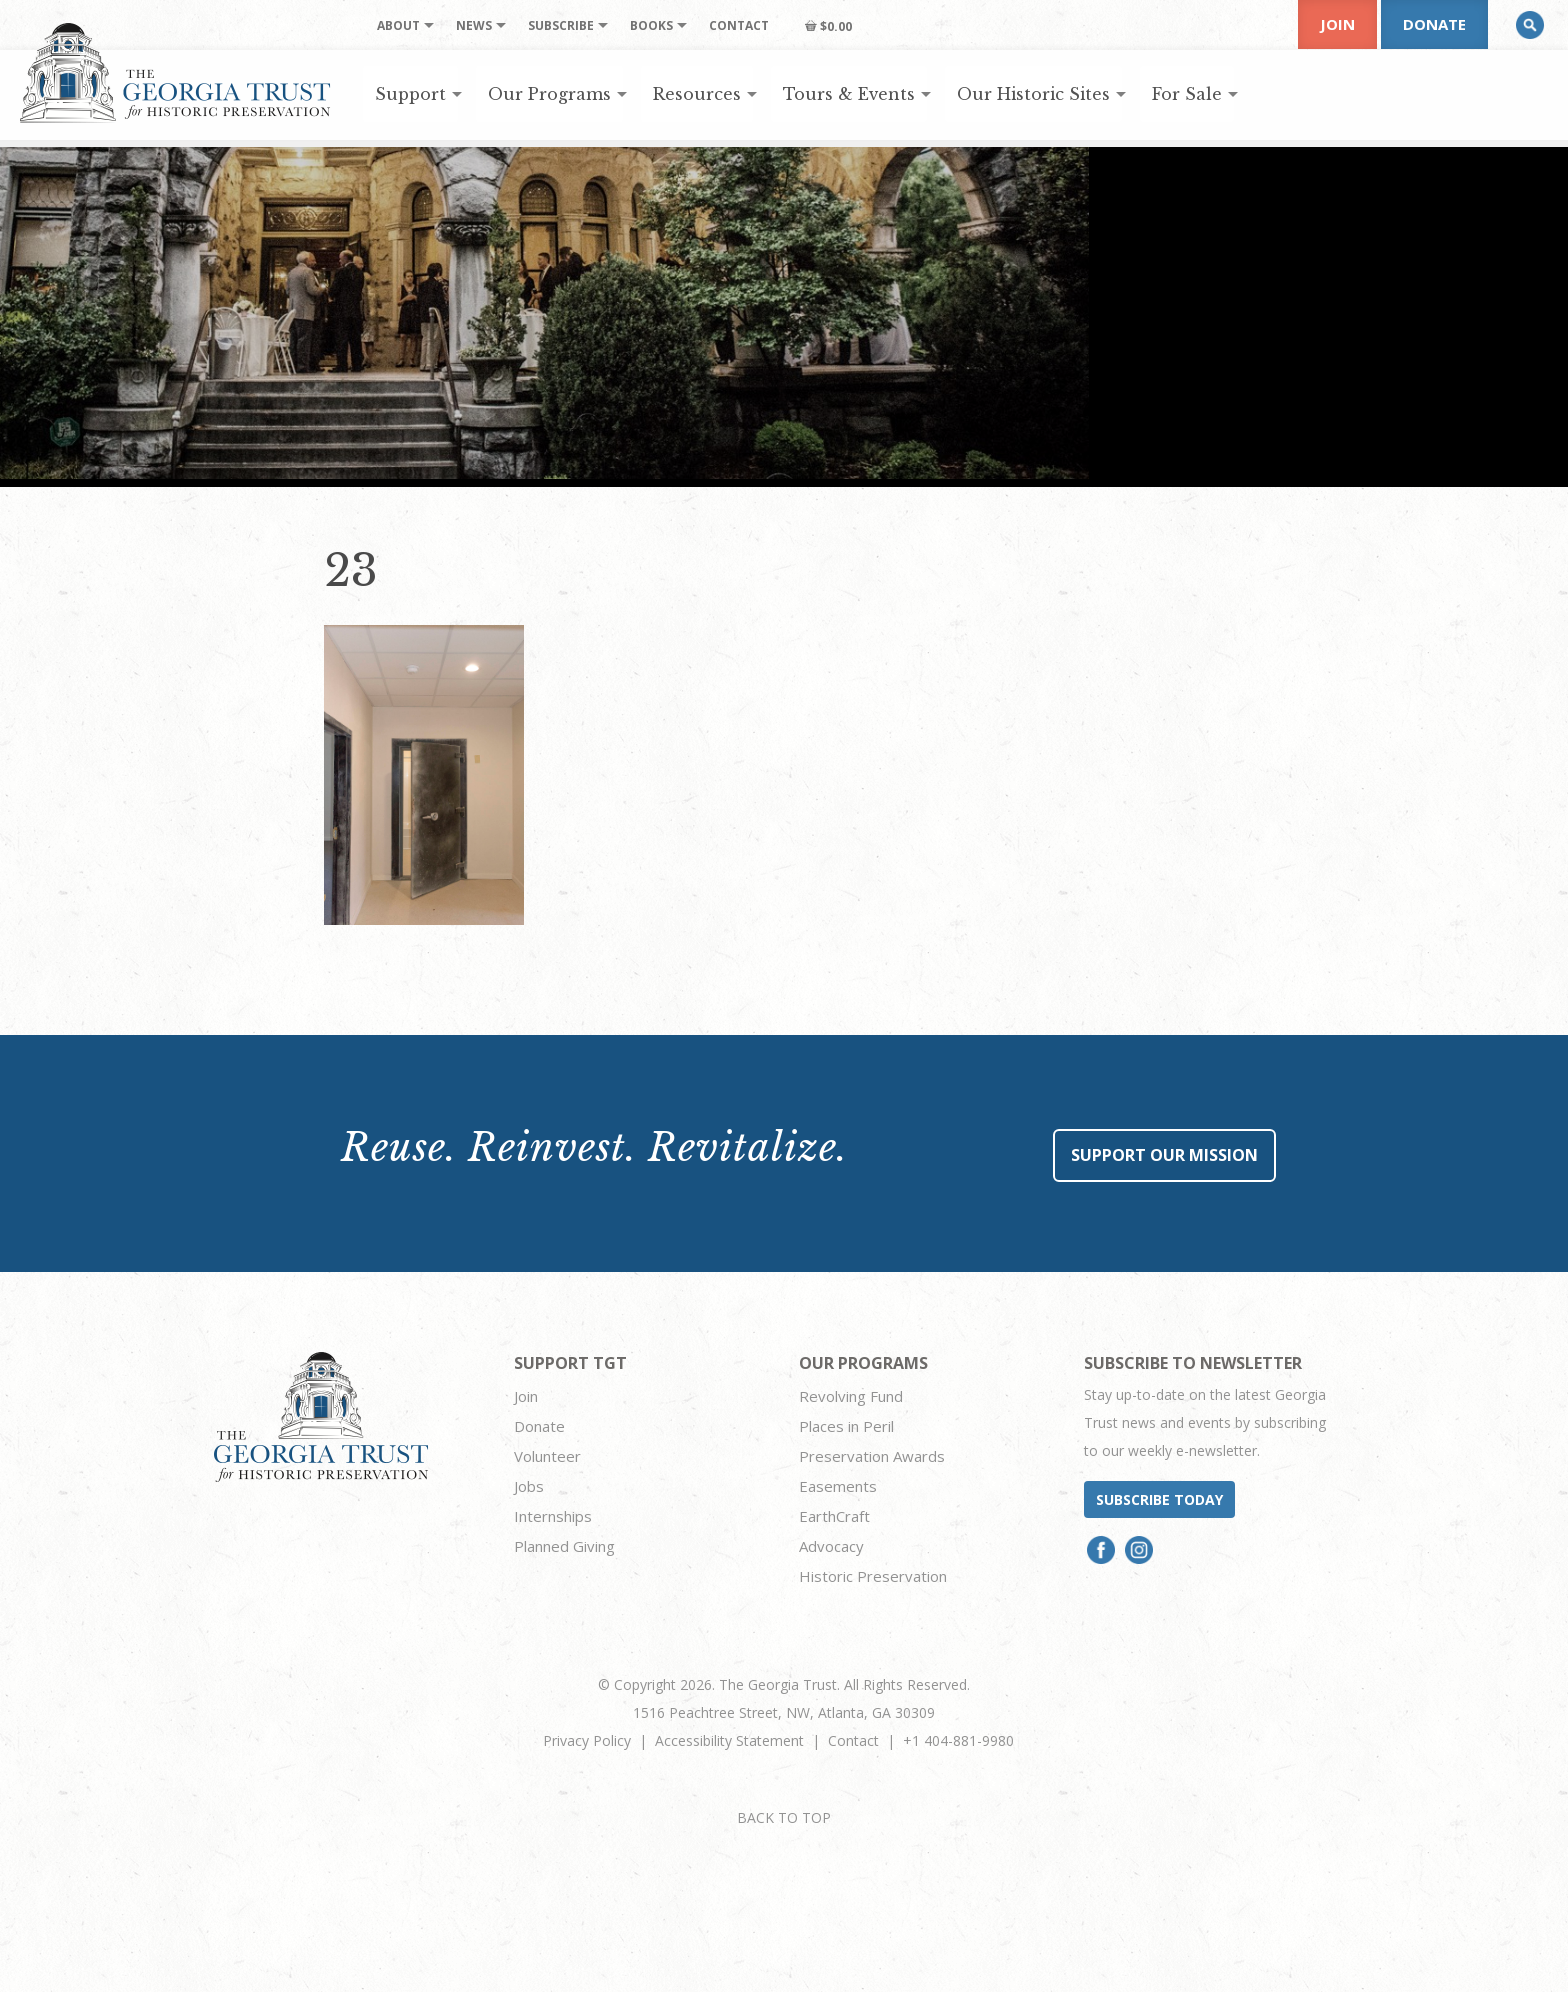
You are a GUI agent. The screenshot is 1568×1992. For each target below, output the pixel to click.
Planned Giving (564, 1546)
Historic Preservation (873, 1576)
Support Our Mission (1164, 1155)
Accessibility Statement (729, 1740)
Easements (838, 1486)
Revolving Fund (851, 1396)
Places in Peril (846, 1426)
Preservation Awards (872, 1456)
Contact (853, 1740)
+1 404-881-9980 (958, 1740)
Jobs (529, 1486)
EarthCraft (834, 1516)
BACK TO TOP (784, 1817)
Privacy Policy (587, 1740)
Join (1337, 24)
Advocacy (831, 1546)
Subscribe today (1159, 1499)
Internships (553, 1516)
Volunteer (547, 1456)
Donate (1434, 24)
